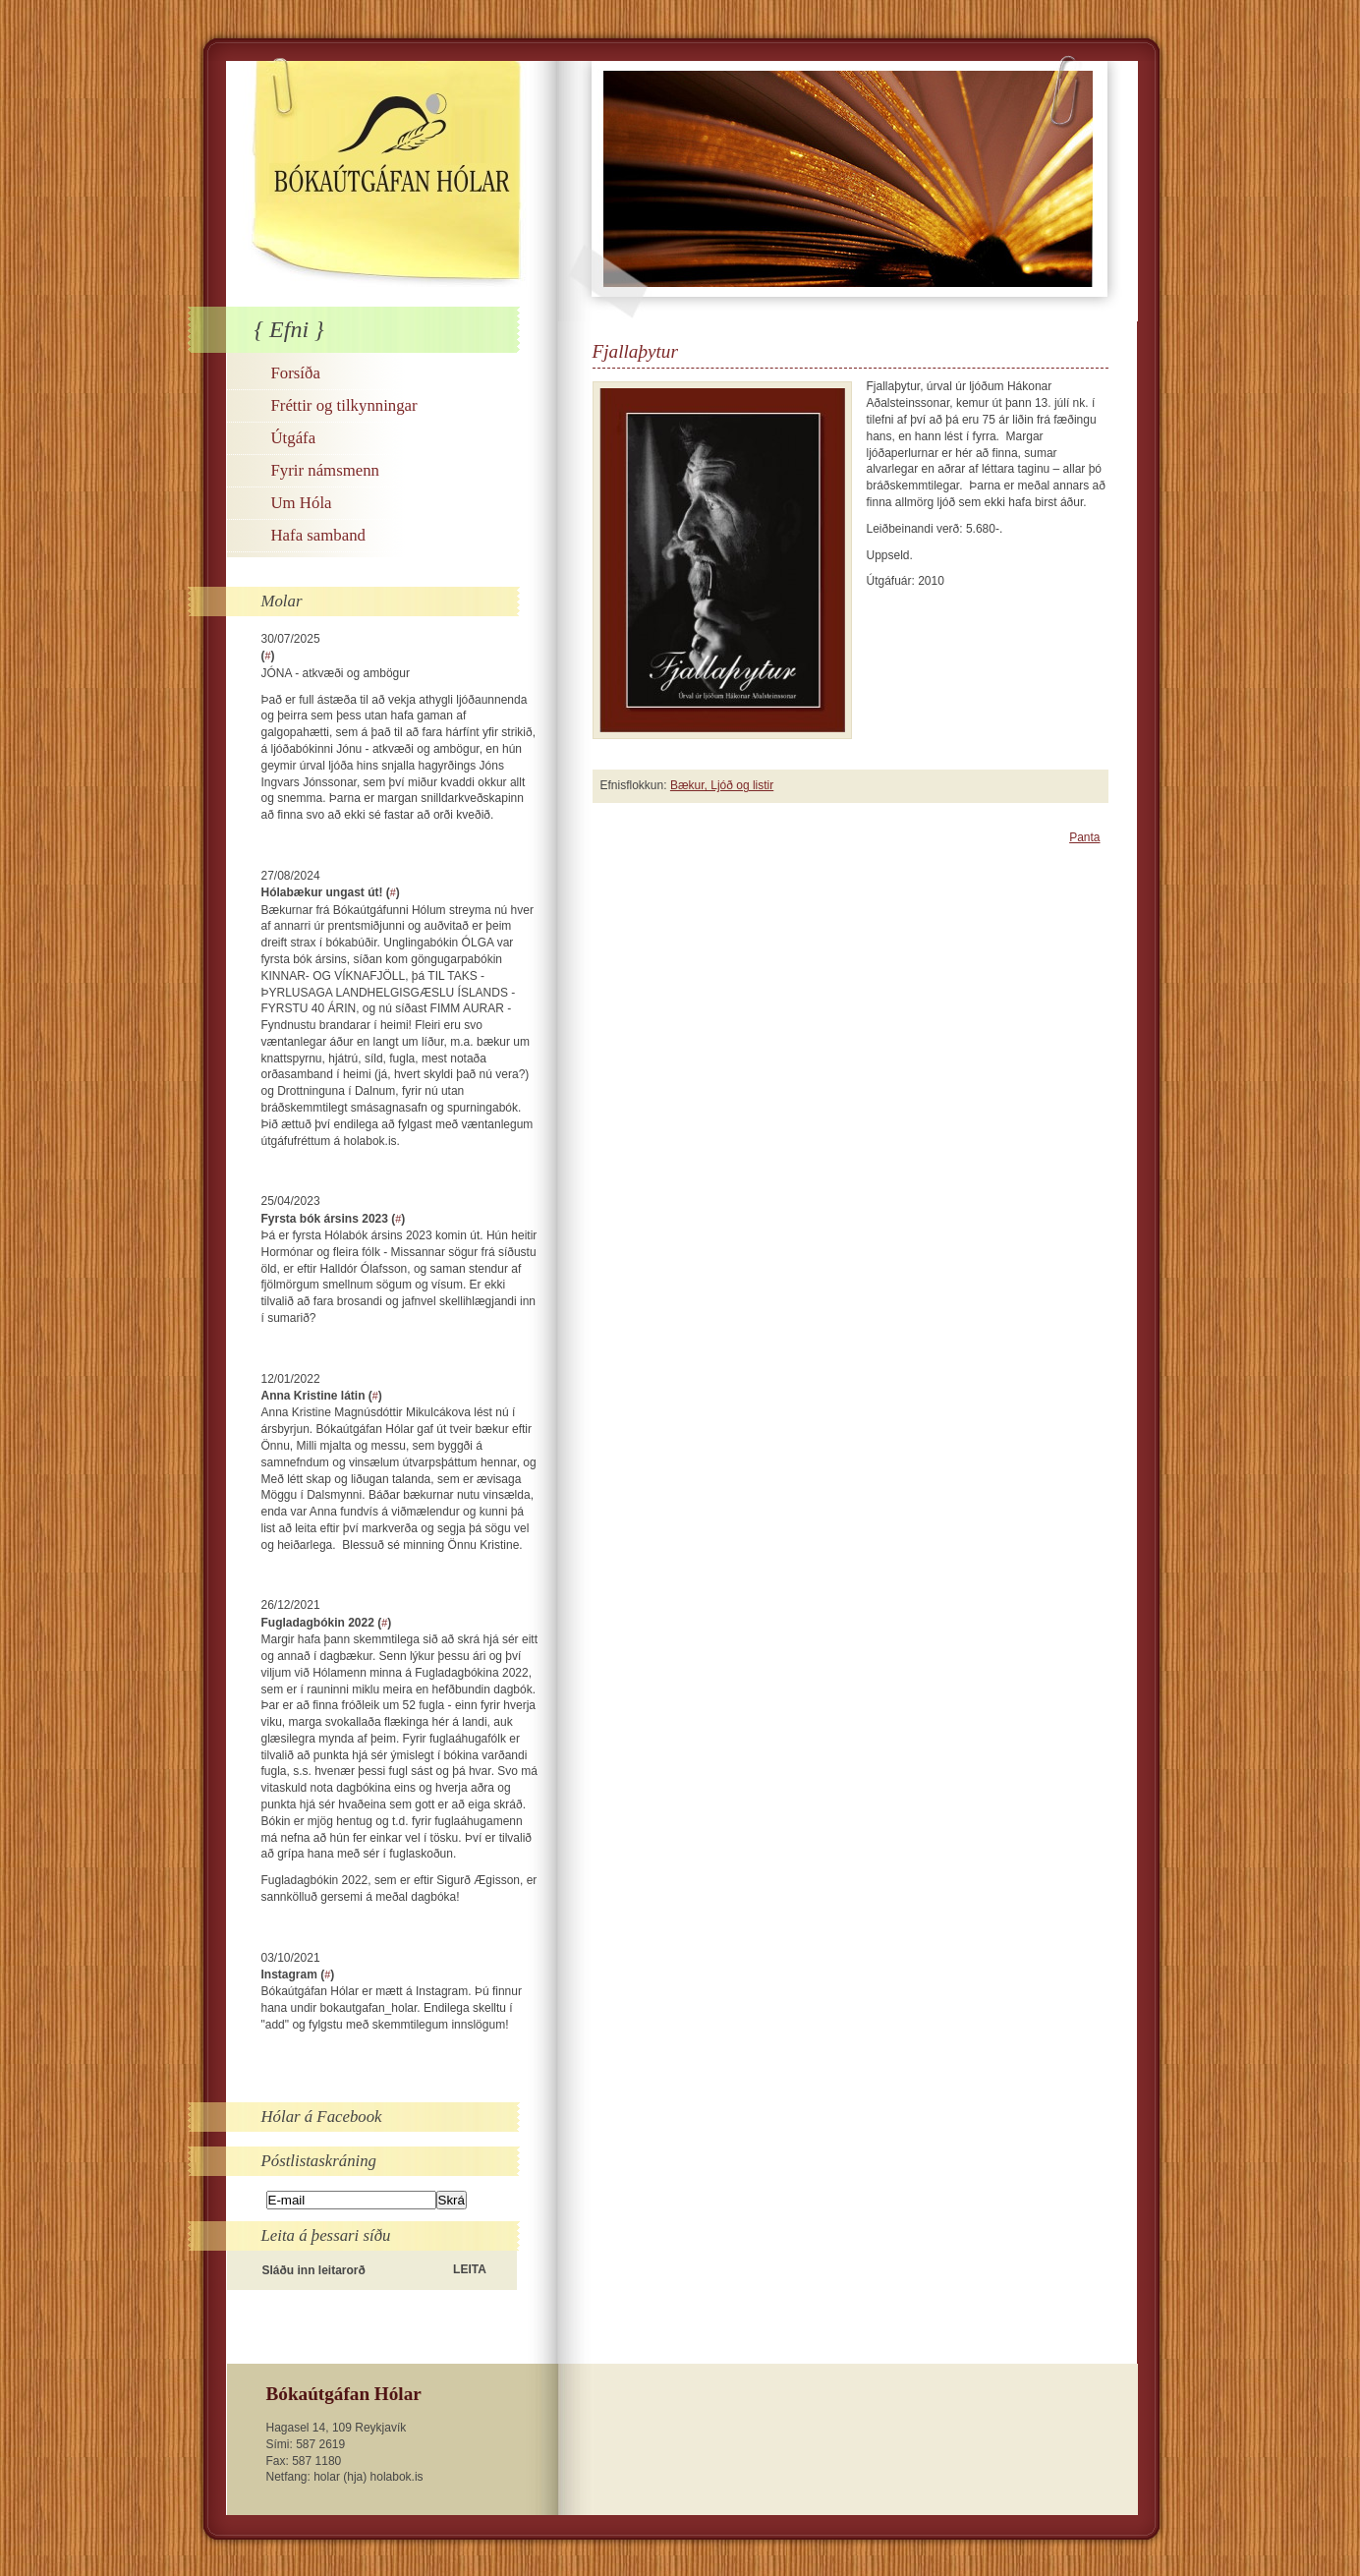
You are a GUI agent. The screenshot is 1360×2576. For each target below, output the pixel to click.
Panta (1084, 837)
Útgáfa (293, 438)
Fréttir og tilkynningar (344, 405)
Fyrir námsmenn (325, 470)
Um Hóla (301, 502)
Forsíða (295, 373)
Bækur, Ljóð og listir (721, 785)
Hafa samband (318, 535)
